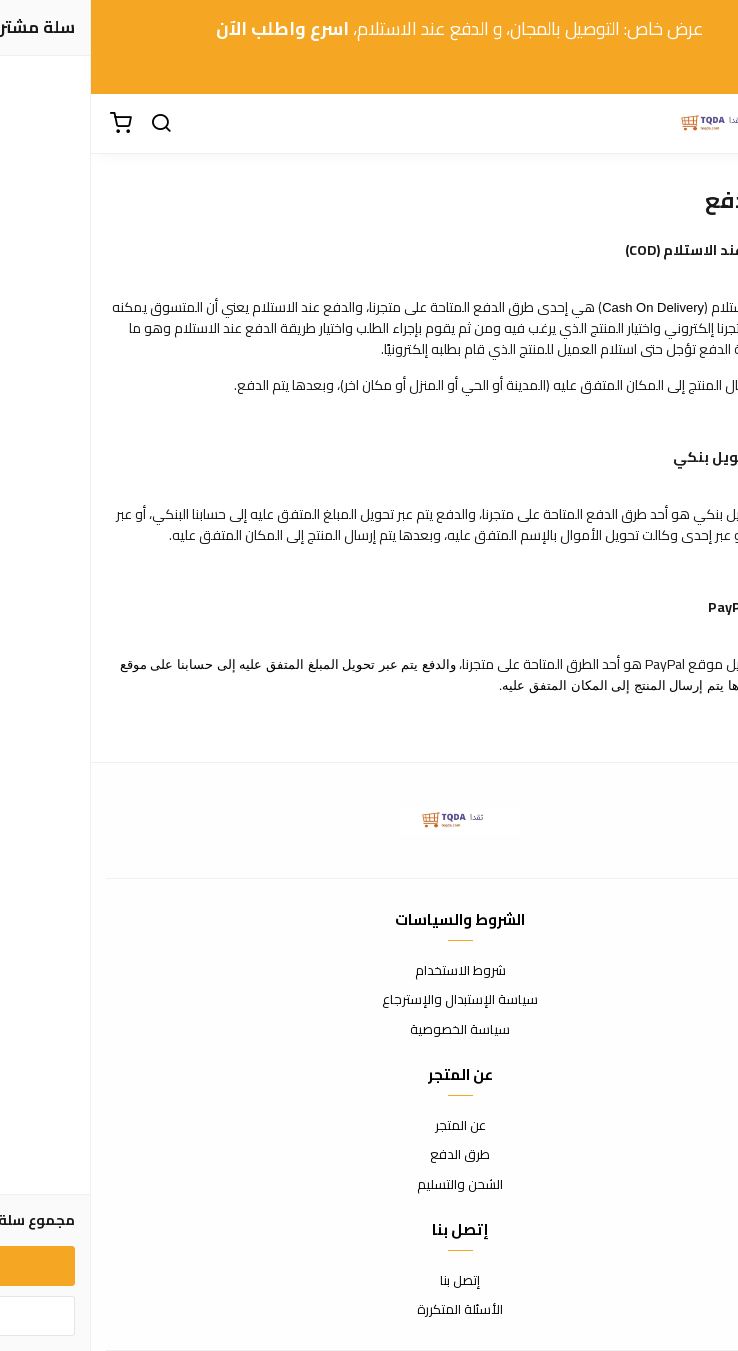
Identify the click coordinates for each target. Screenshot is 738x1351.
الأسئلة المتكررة (369, 1310)
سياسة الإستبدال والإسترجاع (369, 1000)
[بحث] (70, 124)
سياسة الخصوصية (369, 1030)
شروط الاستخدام (369, 971)
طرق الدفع (369, 1155)
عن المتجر (369, 1126)
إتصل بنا (369, 1281)
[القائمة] (708, 124)
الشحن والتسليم (369, 1185)
